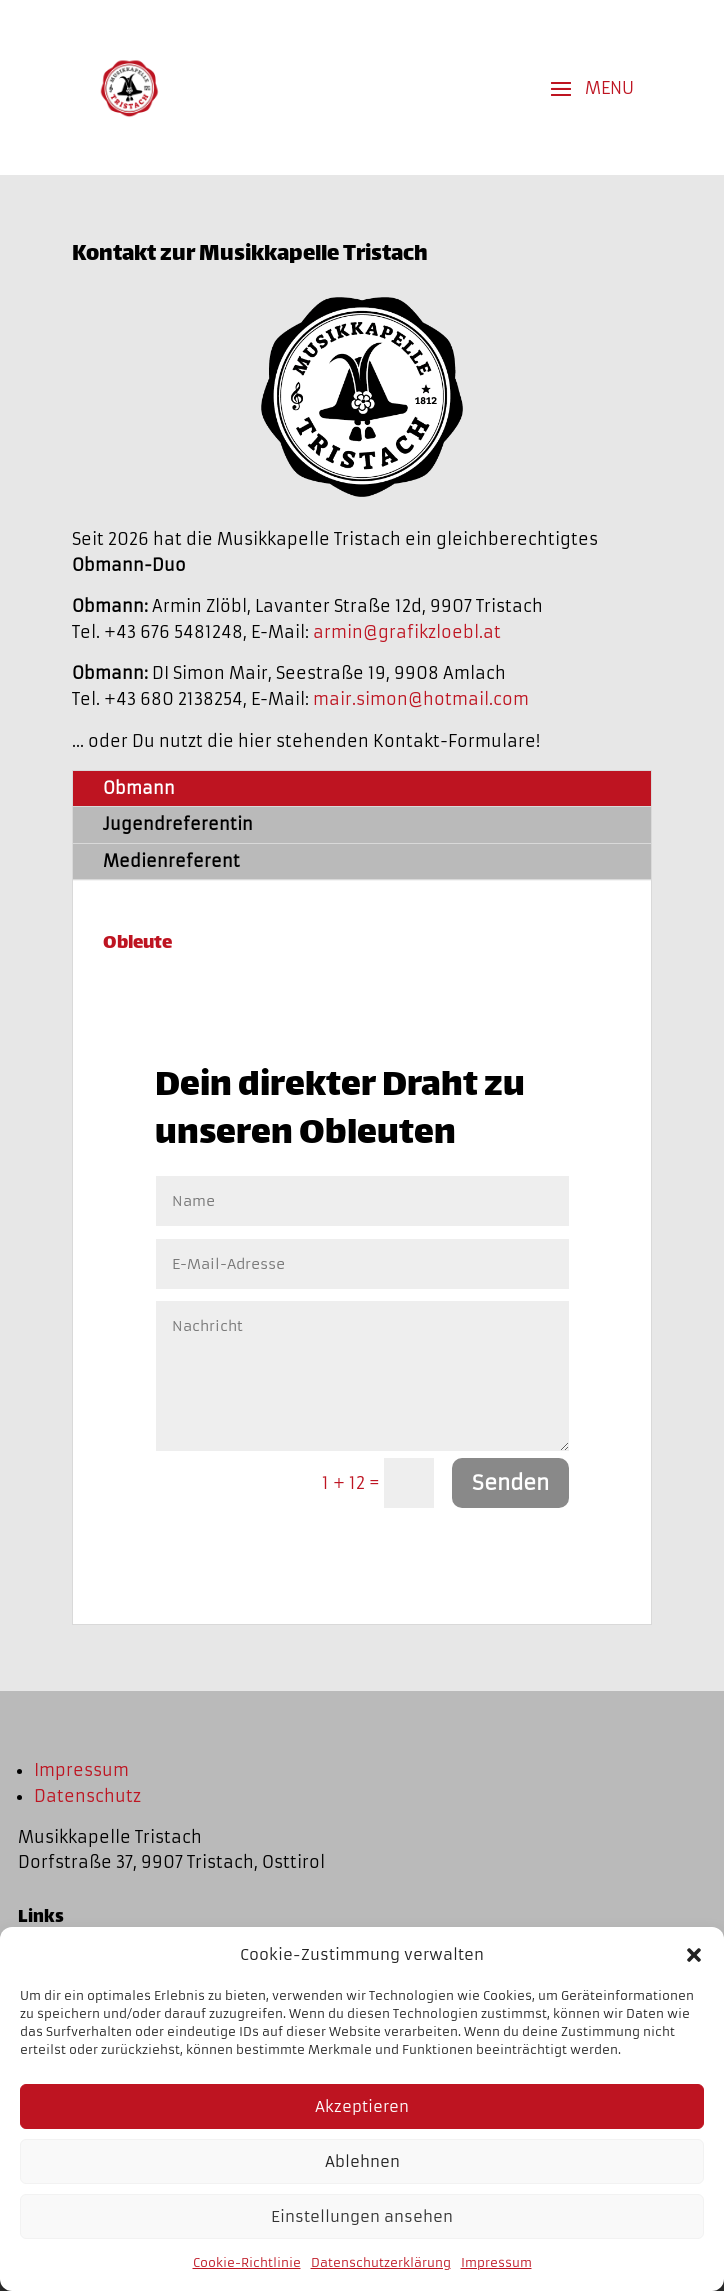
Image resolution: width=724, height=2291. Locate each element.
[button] (694, 1955)
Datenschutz (87, 1796)
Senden (510, 1482)
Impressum (496, 2262)
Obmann (139, 788)
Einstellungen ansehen (362, 2216)
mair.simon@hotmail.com (421, 699)
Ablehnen (362, 2161)
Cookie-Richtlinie (247, 2262)
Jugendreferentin (178, 824)
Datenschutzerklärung (381, 2262)
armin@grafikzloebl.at (407, 632)
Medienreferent (171, 861)
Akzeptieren (362, 2106)
